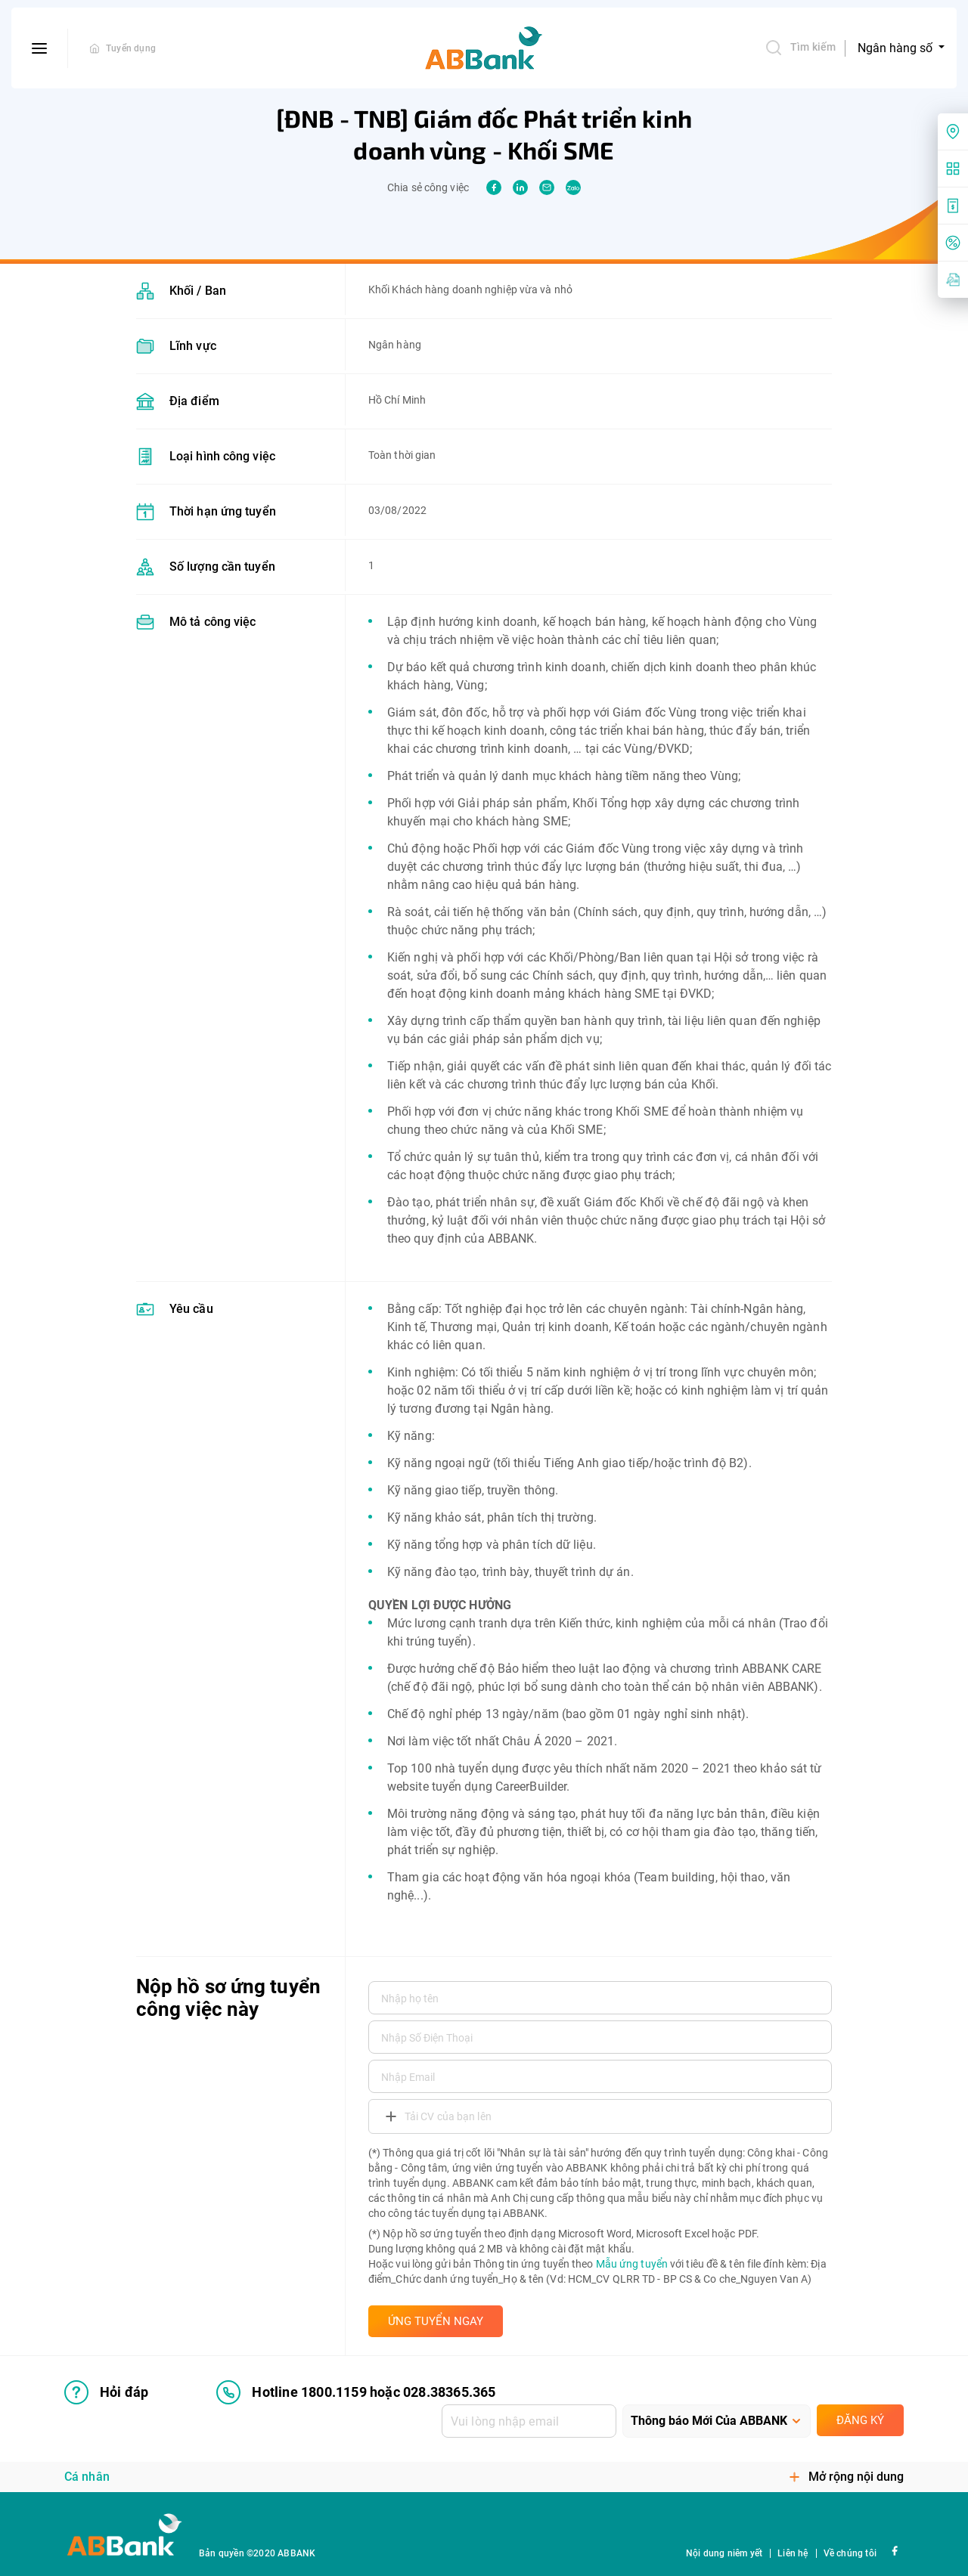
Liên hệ (792, 2553)
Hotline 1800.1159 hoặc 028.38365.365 (355, 2392)
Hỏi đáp (106, 2392)
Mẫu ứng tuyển (632, 2264)
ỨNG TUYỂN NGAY (435, 2321)
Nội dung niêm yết (724, 2553)
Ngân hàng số (896, 48)
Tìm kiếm (800, 48)
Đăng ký (860, 2420)
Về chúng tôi (850, 2553)
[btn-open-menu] (39, 48)
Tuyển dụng (131, 48)
